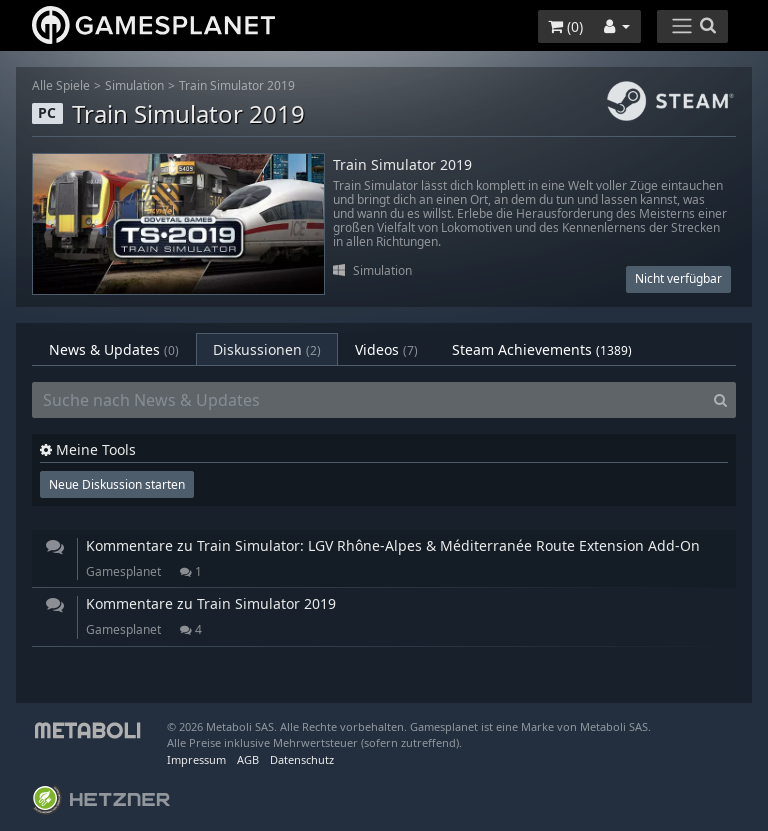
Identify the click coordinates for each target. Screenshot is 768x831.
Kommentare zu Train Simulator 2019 (211, 603)
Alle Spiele (61, 85)
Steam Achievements (542, 349)
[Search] (720, 400)
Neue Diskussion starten (117, 484)
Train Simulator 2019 (237, 85)
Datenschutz (302, 759)
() (565, 26)
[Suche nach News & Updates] (369, 400)
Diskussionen (267, 349)
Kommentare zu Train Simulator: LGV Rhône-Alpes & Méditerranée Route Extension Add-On (393, 545)
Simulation (134, 85)
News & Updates (114, 349)
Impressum (196, 759)
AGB (248, 759)
